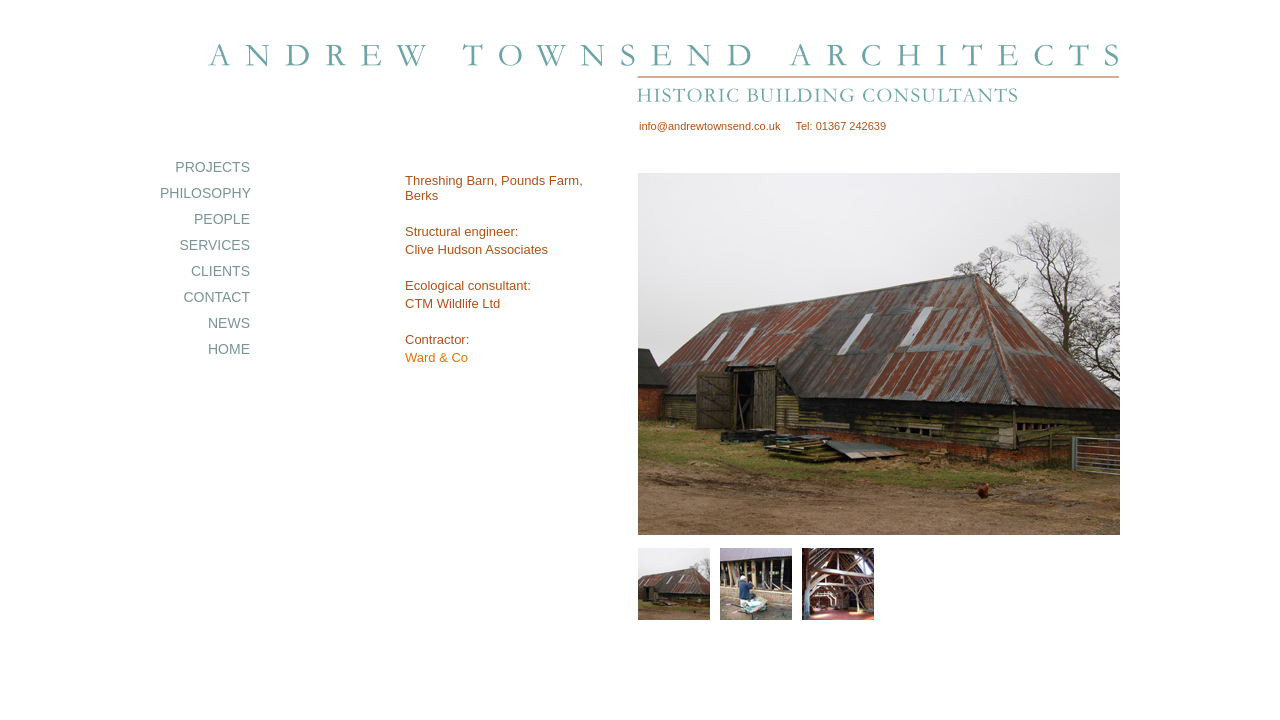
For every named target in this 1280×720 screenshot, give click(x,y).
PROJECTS (212, 167)
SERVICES (214, 245)
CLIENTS (220, 271)
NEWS (229, 323)
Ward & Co (436, 357)
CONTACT (216, 297)
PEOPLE (222, 219)
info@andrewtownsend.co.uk (709, 126)
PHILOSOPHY (205, 193)
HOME (229, 349)
